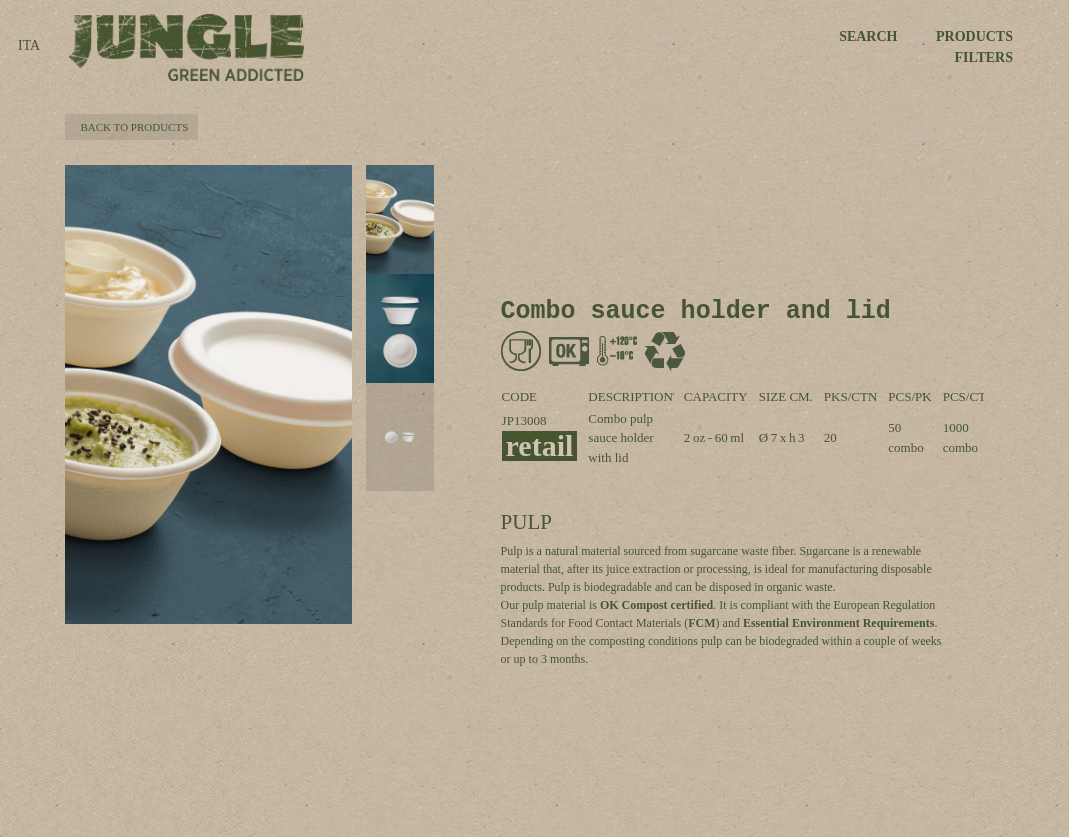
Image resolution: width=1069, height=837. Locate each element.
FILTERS (983, 57)
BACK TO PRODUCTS (131, 127)
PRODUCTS (974, 36)
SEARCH (868, 36)
